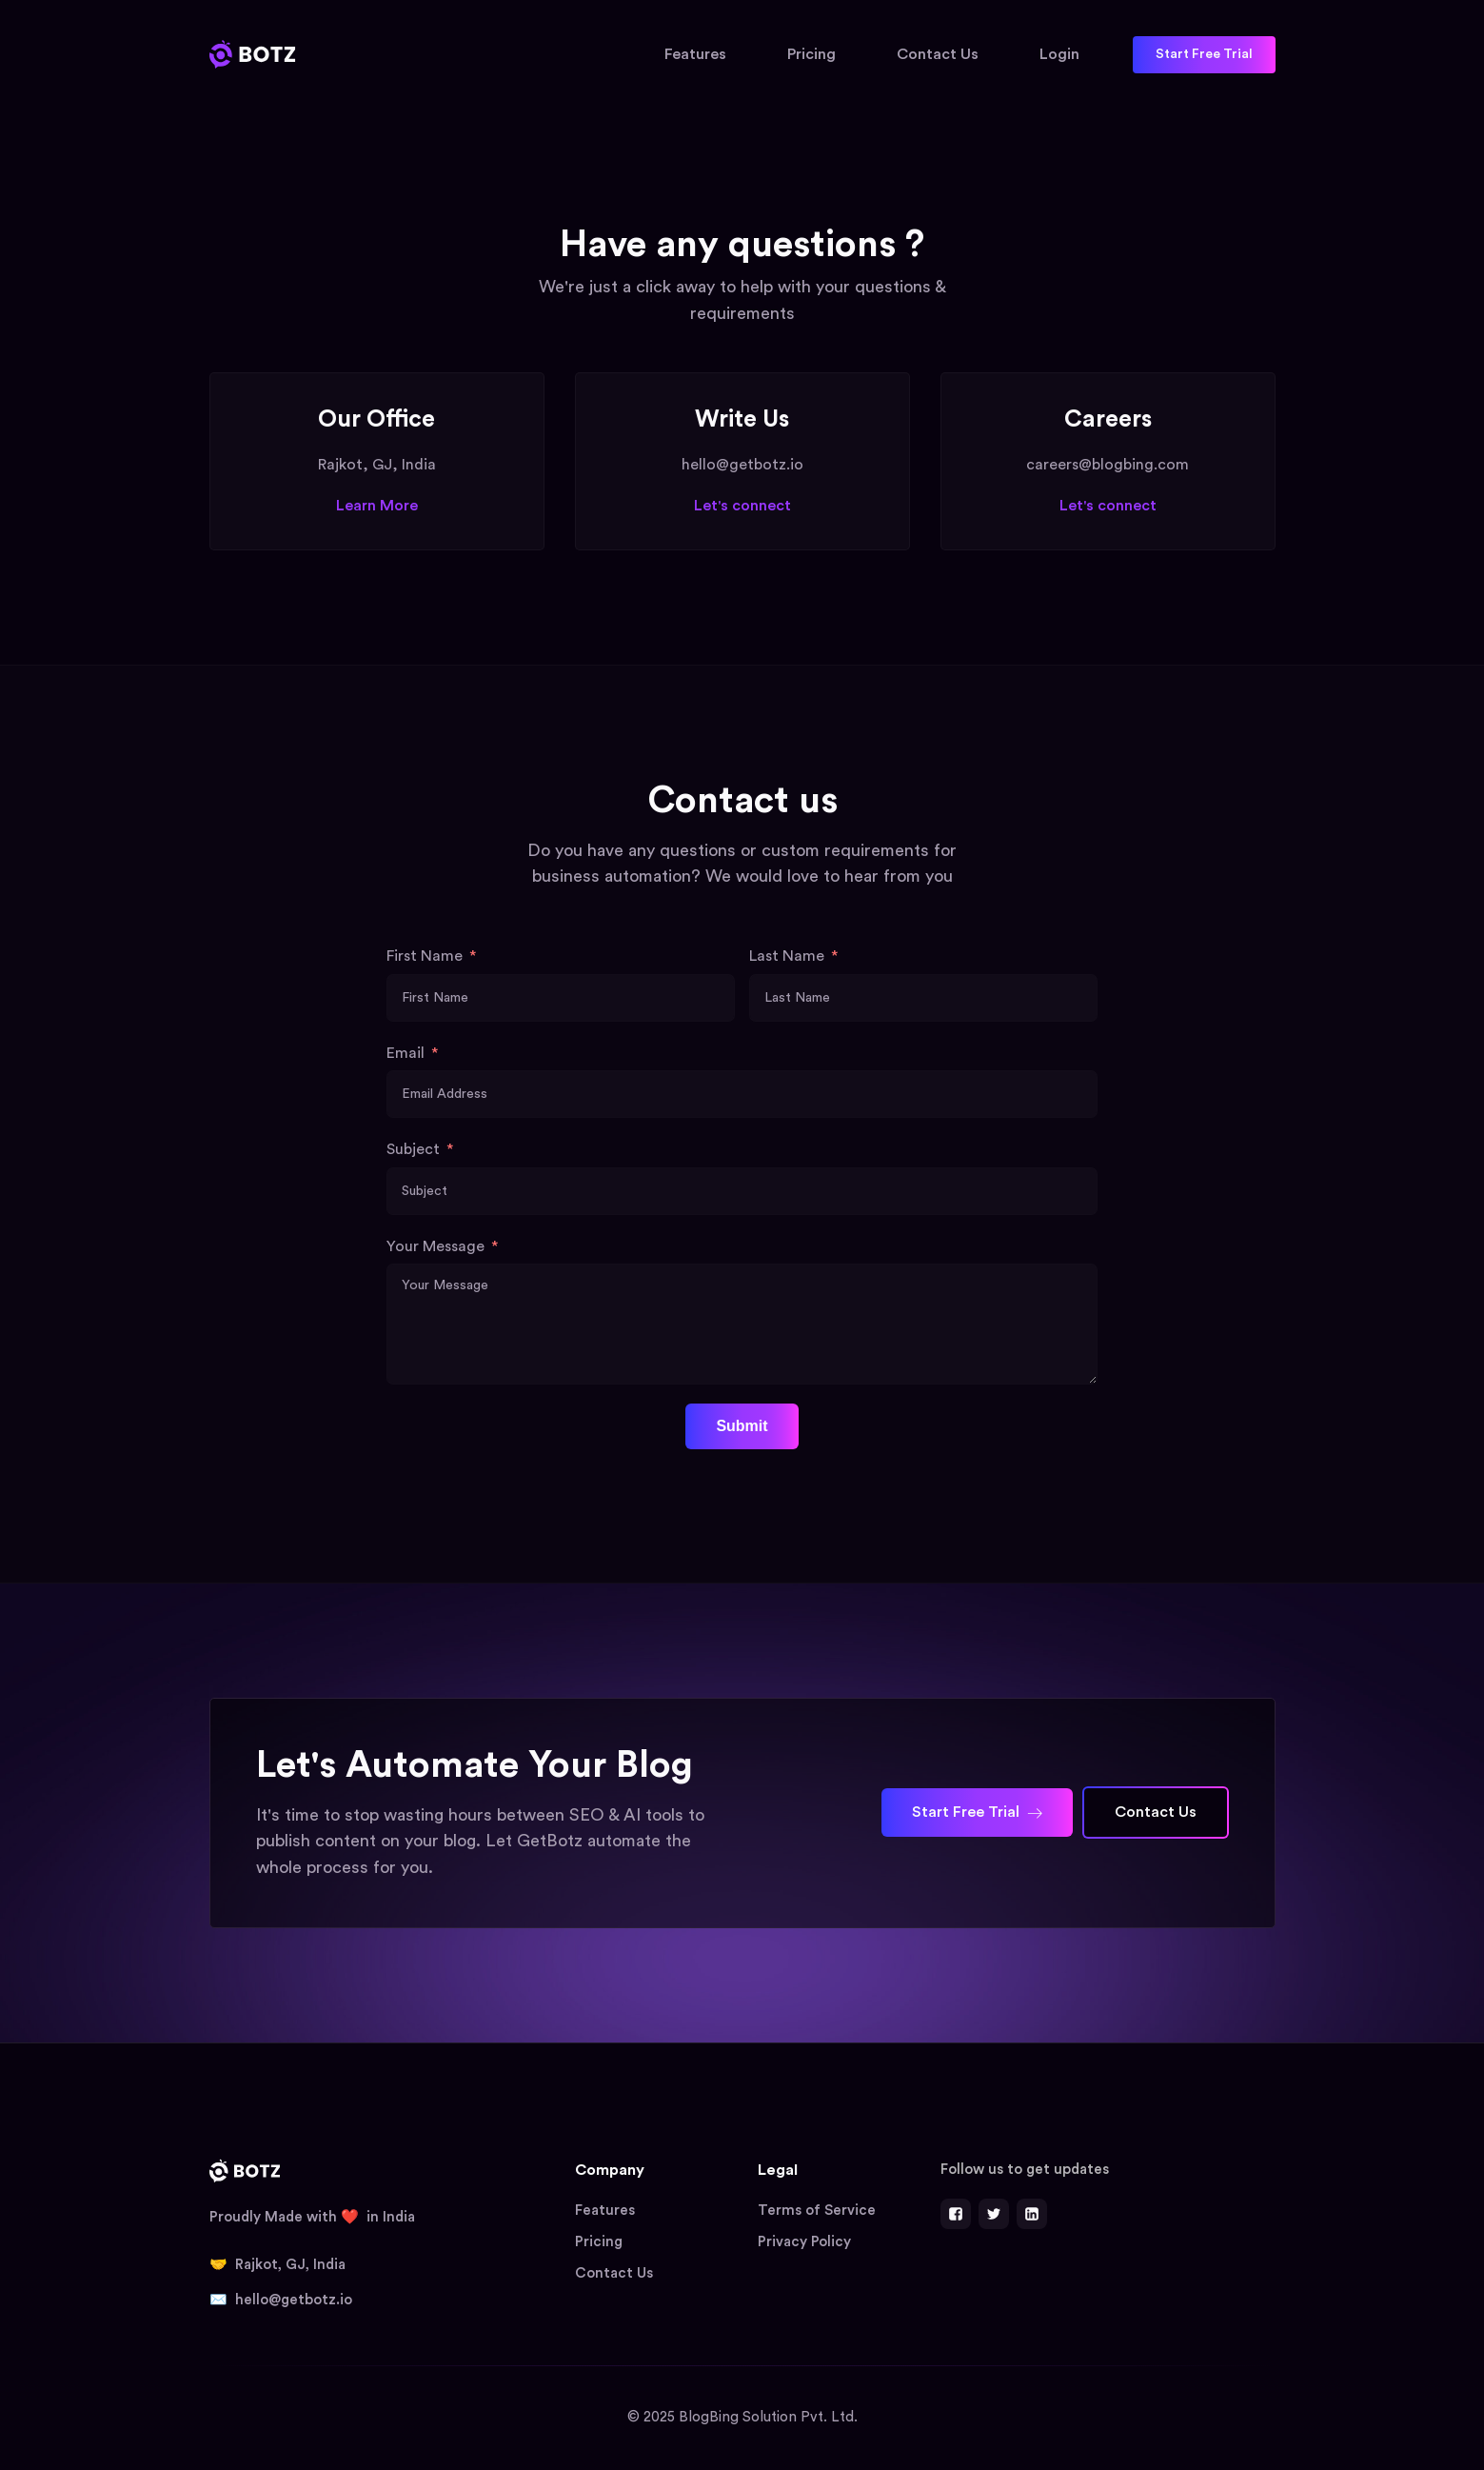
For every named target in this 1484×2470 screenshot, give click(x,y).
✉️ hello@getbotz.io (280, 2300)
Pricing (811, 54)
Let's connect (742, 505)
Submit (741, 1426)
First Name (424, 956)
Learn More (377, 505)
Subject (413, 1149)
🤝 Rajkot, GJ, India (277, 2265)
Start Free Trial (1204, 54)
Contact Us (938, 54)
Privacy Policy (804, 2242)
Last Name (786, 956)
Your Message (435, 1246)
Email (405, 1053)
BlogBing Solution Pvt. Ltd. (768, 2417)
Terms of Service (817, 2210)
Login (1059, 54)
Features (695, 54)
